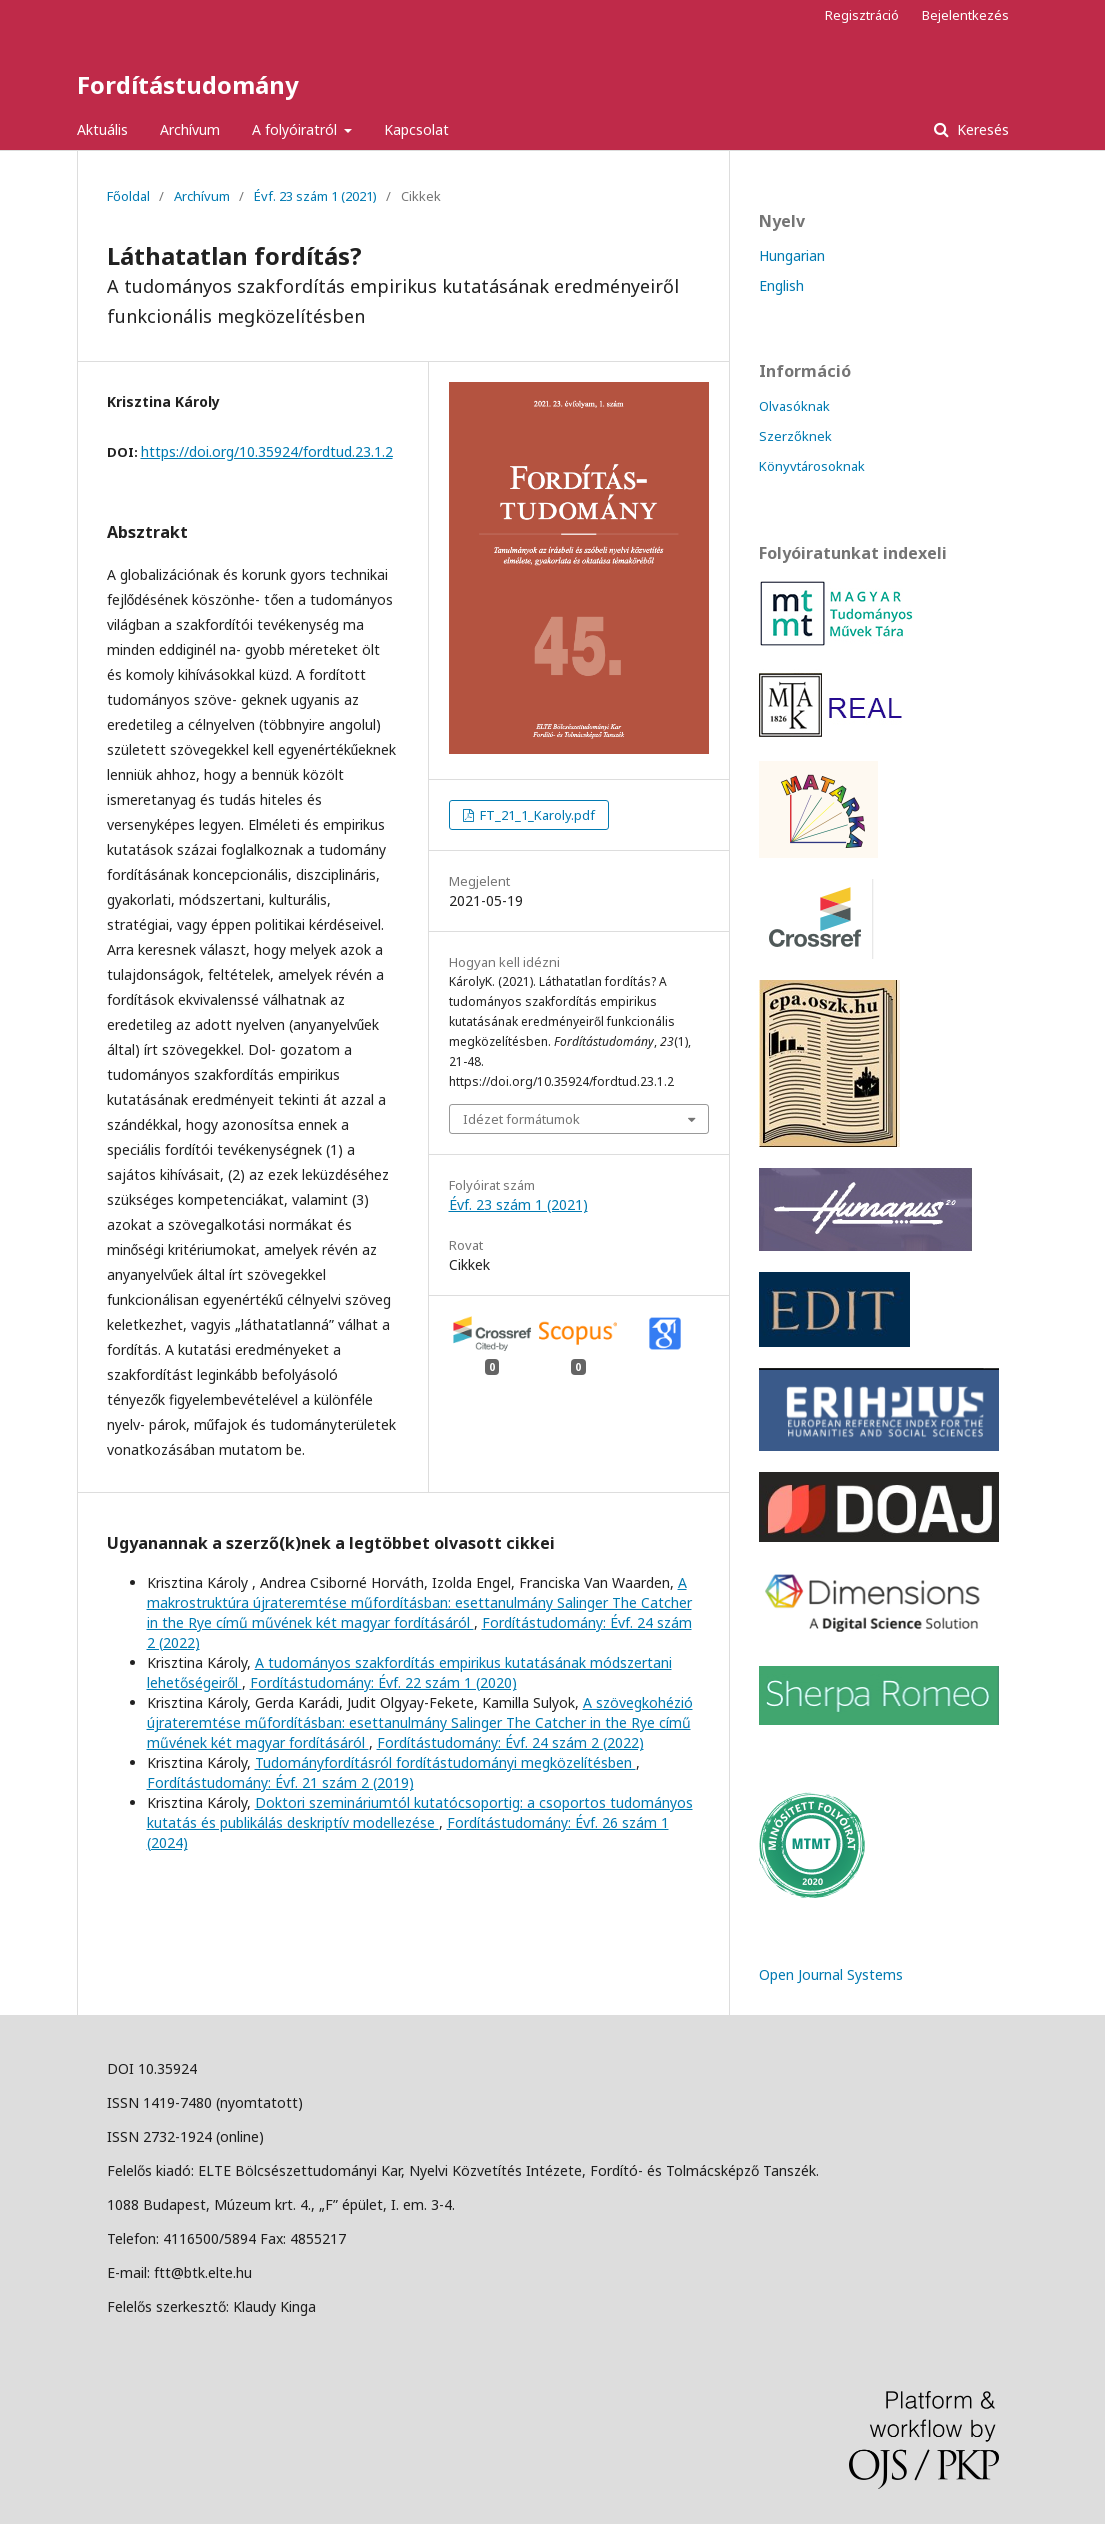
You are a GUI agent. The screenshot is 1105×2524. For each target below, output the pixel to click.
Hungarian (792, 255)
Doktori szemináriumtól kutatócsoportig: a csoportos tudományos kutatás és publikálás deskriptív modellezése (420, 1812)
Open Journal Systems (831, 1974)
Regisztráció (862, 15)
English (781, 285)
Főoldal (128, 196)
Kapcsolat (416, 129)
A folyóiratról (296, 129)
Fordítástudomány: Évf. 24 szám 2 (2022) (510, 1742)
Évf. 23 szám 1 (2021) (315, 196)
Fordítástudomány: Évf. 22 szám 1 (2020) (383, 1682)
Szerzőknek (795, 436)
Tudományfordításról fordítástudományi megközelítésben (445, 1762)
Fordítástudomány (188, 84)
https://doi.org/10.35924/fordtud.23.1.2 (267, 451)
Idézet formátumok (521, 1119)
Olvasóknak (794, 406)
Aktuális (102, 129)
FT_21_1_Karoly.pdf (536, 815)
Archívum (190, 129)
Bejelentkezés (965, 15)
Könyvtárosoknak (812, 466)
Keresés (981, 129)
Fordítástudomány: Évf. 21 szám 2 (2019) (280, 1782)
